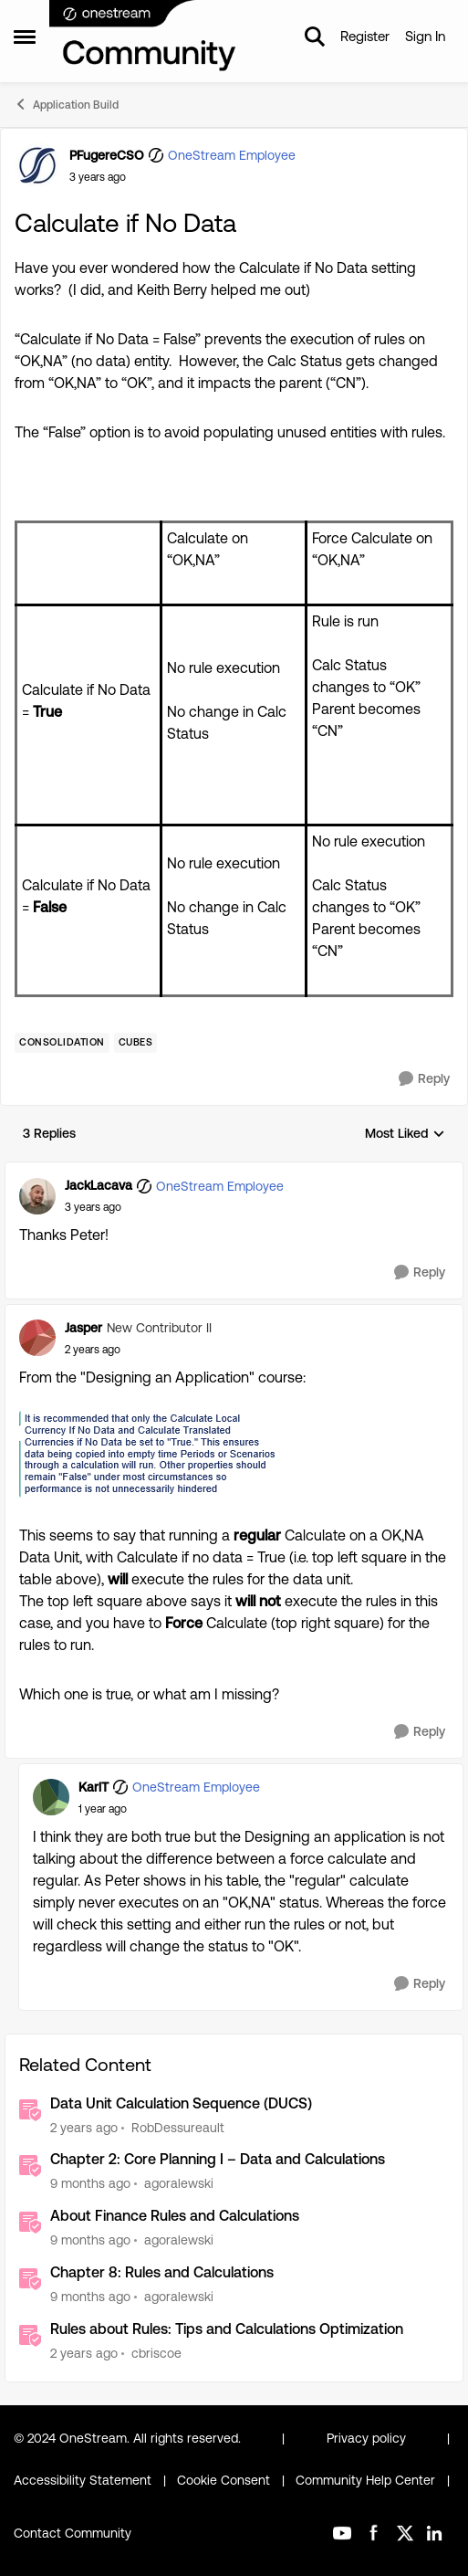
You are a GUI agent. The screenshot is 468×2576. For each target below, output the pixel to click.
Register (365, 36)
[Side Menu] (25, 36)
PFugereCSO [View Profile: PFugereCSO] (106, 155)
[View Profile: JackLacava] (37, 1196)
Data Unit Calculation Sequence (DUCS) (181, 2103)
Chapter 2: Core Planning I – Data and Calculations (217, 2159)
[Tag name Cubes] (136, 1043)
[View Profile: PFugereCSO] (37, 165)
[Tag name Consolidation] (62, 1043)
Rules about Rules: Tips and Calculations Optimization (226, 2329)
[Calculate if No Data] (93, 1207)
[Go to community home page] (143, 36)
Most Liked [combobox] (405, 1134)
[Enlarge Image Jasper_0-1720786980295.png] (149, 1454)
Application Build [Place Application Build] (66, 104)
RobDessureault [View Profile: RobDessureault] (177, 2126)
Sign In (425, 36)
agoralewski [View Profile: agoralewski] (178, 2183)
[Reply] (424, 1079)
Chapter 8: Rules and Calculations (162, 2272)
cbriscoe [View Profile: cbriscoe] (156, 2353)
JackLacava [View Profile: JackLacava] (98, 1185)
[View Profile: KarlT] (51, 1797)
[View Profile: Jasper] (37, 1338)
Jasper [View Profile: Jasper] (83, 1327)
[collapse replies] (234, 1171)
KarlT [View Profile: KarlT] (93, 1787)
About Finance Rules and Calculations (174, 2215)
